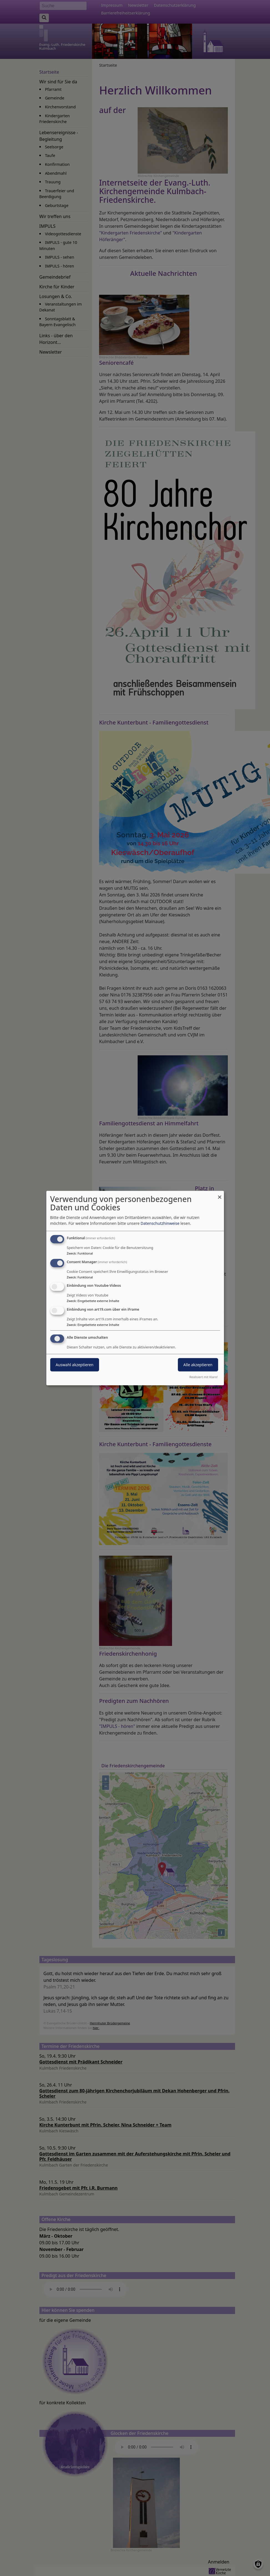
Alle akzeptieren (198, 1364)
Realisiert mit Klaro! (204, 1377)
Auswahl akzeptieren (75, 1364)
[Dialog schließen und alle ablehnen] (220, 1194)
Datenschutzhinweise (159, 1223)
